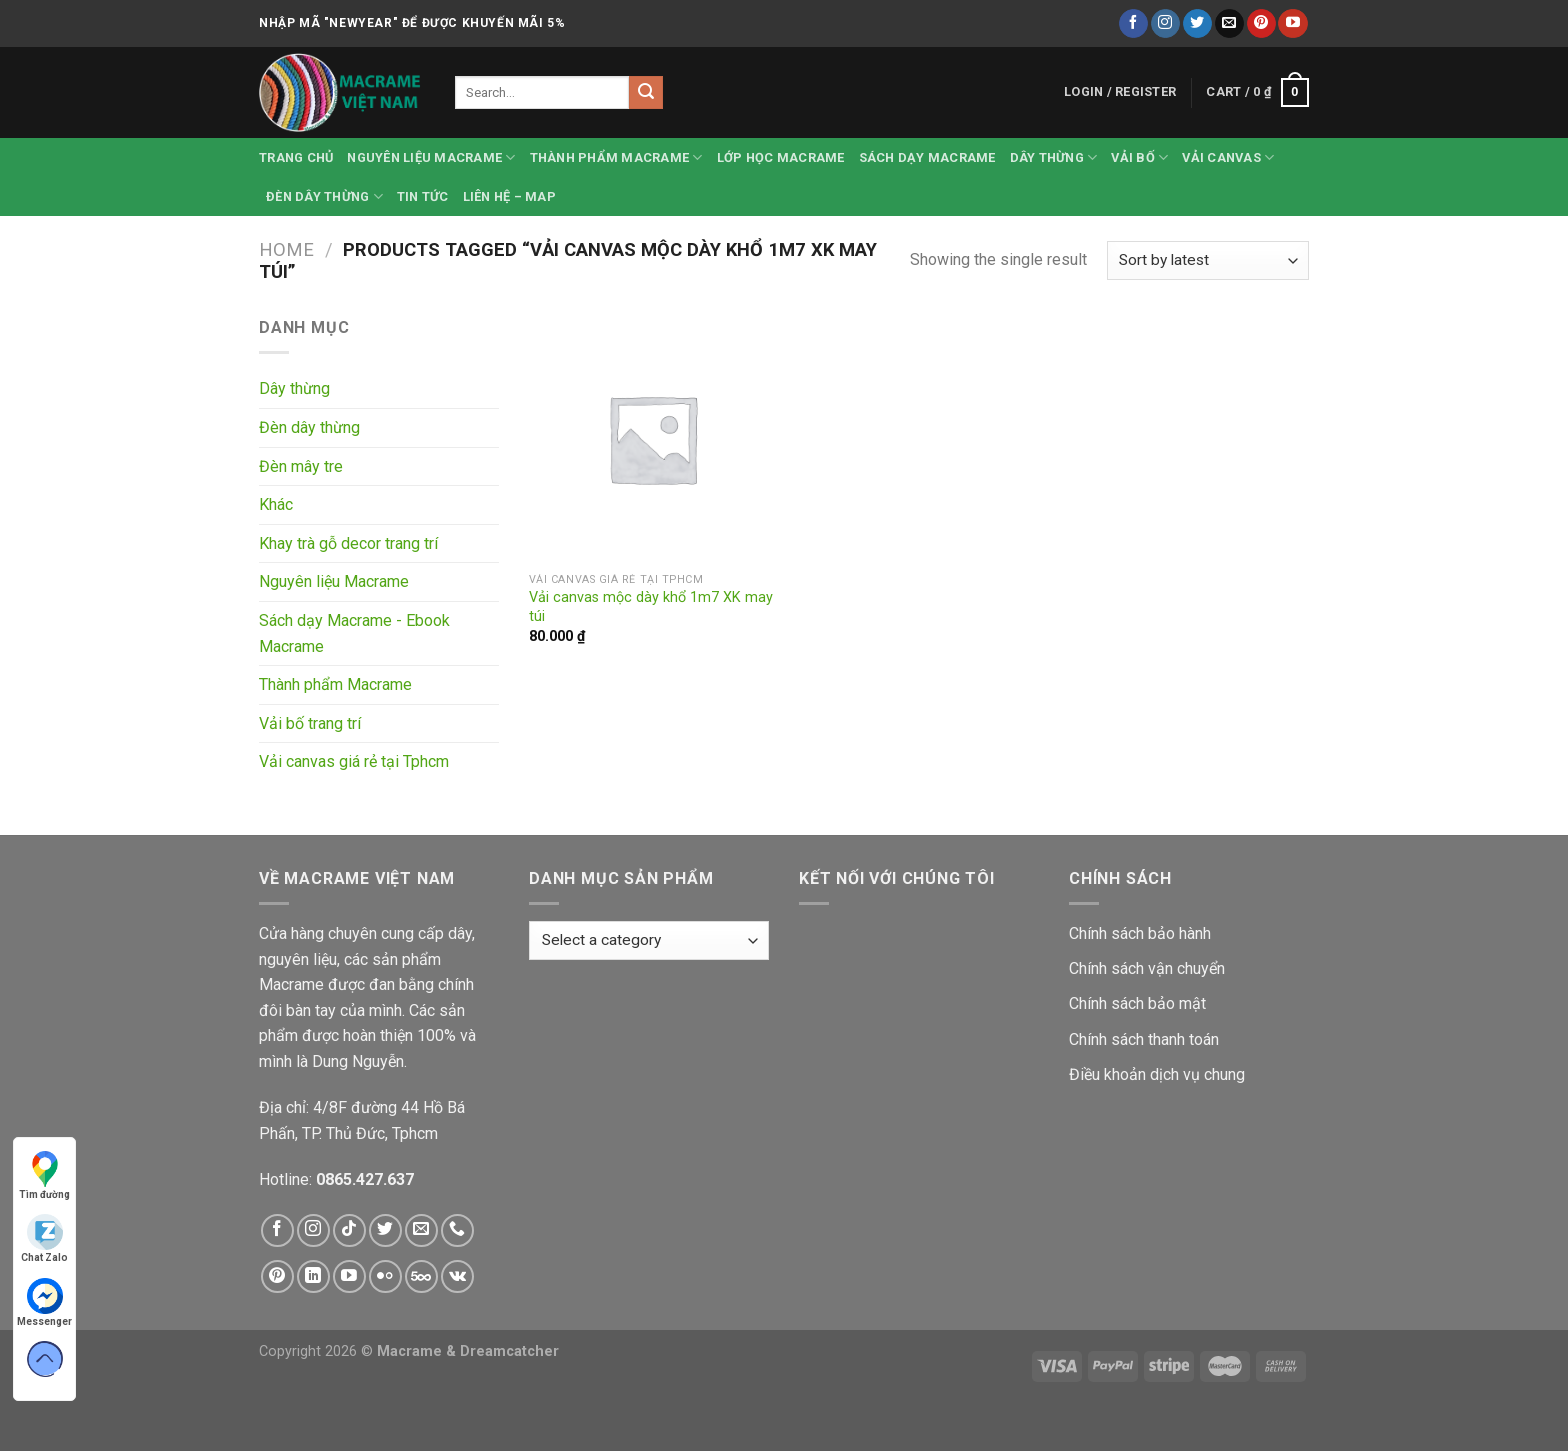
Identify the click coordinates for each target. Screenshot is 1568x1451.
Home (286, 249)
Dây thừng (1054, 157)
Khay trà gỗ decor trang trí (348, 543)
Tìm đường (44, 1175)
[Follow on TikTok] (349, 1230)
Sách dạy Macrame (927, 157)
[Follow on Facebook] (1133, 24)
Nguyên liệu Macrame (431, 157)
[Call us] (457, 1230)
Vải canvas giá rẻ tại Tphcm (354, 761)
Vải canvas (1228, 157)
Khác (276, 504)
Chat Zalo (44, 1238)
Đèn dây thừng (324, 196)
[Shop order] (1208, 260)
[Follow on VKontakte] (457, 1276)
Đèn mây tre (301, 466)
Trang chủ (296, 157)
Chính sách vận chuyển (1147, 968)
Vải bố (1139, 157)
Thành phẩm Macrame (616, 157)
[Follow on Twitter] (1197, 24)
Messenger (44, 1302)
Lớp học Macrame (781, 157)
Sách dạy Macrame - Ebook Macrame (354, 633)
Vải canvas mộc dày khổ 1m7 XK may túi (651, 607)
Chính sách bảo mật (1137, 1003)
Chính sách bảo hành (1140, 933)
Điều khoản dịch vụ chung (1157, 1074)
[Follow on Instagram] (1165, 24)
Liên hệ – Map (509, 196)
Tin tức (423, 196)
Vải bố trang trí (310, 723)
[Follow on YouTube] (1292, 24)
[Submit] (646, 93)
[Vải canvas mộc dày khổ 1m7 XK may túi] (652, 438)
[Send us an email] (1229, 24)
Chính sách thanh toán (1144, 1039)
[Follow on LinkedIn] (313, 1276)
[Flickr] (385, 1276)
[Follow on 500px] (421, 1276)
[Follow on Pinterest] (1261, 24)
